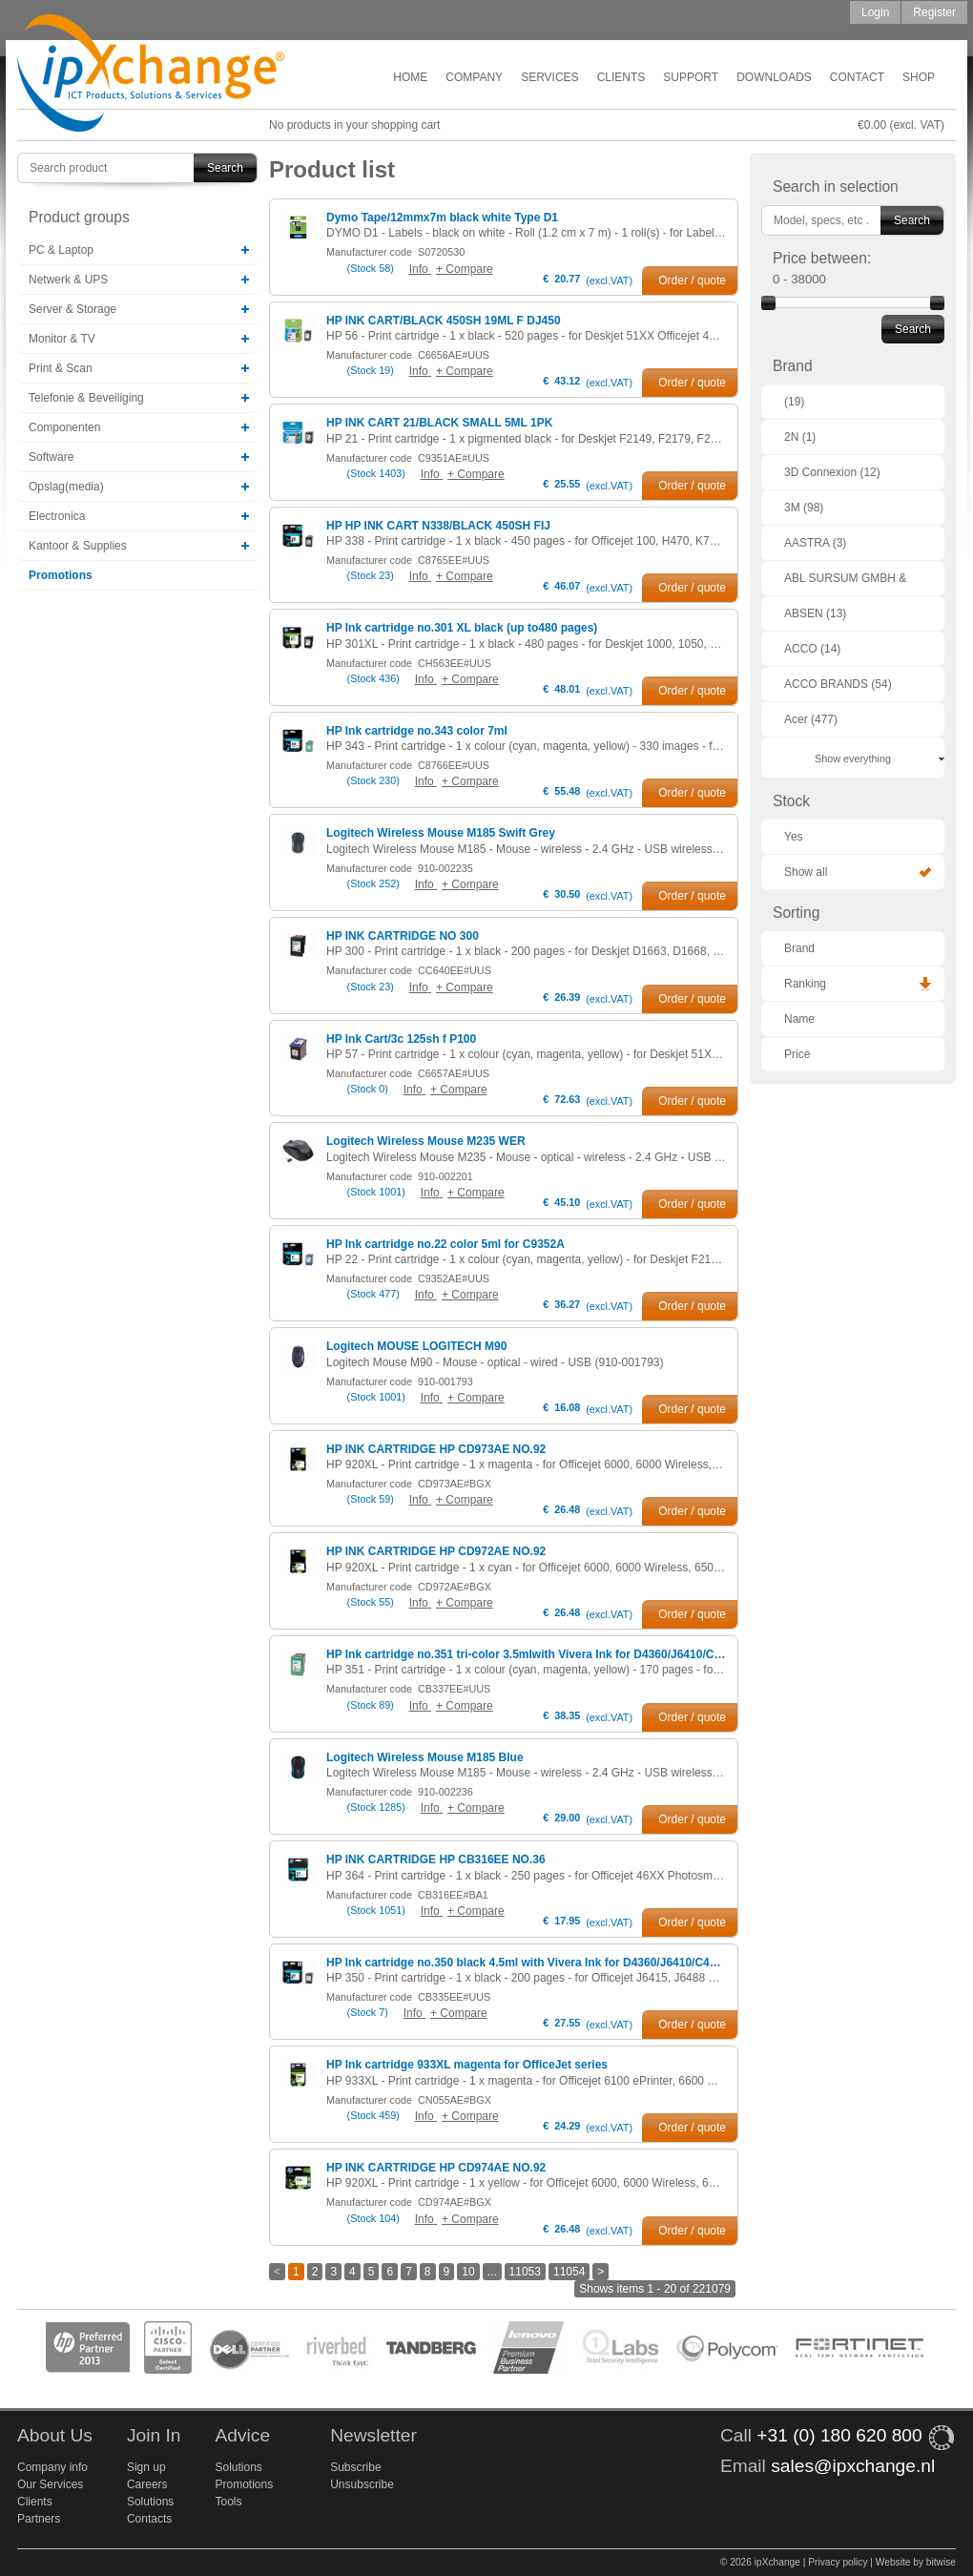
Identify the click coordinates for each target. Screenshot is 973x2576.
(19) (794, 401)
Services (549, 77)
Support (690, 77)
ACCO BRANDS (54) (838, 684)
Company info (52, 2467)
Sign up (146, 2467)
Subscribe (355, 2467)
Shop (918, 77)
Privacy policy (837, 2562)
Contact (857, 77)
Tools (228, 2501)
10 (468, 2271)
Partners (38, 2518)
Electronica (57, 516)
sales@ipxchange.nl (853, 2466)
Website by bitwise (916, 2562)
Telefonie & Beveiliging (86, 398)
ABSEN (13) (815, 613)
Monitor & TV (62, 338)
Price (797, 1054)
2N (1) (800, 437)
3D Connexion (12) (832, 472)
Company (474, 77)
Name (799, 1019)
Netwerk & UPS (68, 279)
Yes (793, 836)
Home (410, 77)
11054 (569, 2271)
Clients (621, 77)
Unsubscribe (362, 2484)
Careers (147, 2484)
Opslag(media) (66, 486)
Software (51, 457)
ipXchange (150, 74)
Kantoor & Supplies (78, 545)
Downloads (774, 77)
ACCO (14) (812, 648)
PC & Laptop (61, 250)
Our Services (50, 2484)
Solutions (150, 2501)
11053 (525, 2271)
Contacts (149, 2518)
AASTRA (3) (815, 543)
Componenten (64, 427)
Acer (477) (811, 719)
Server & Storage (72, 309)
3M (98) (803, 507)
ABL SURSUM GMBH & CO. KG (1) (845, 583)
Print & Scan (61, 368)
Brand (799, 948)
